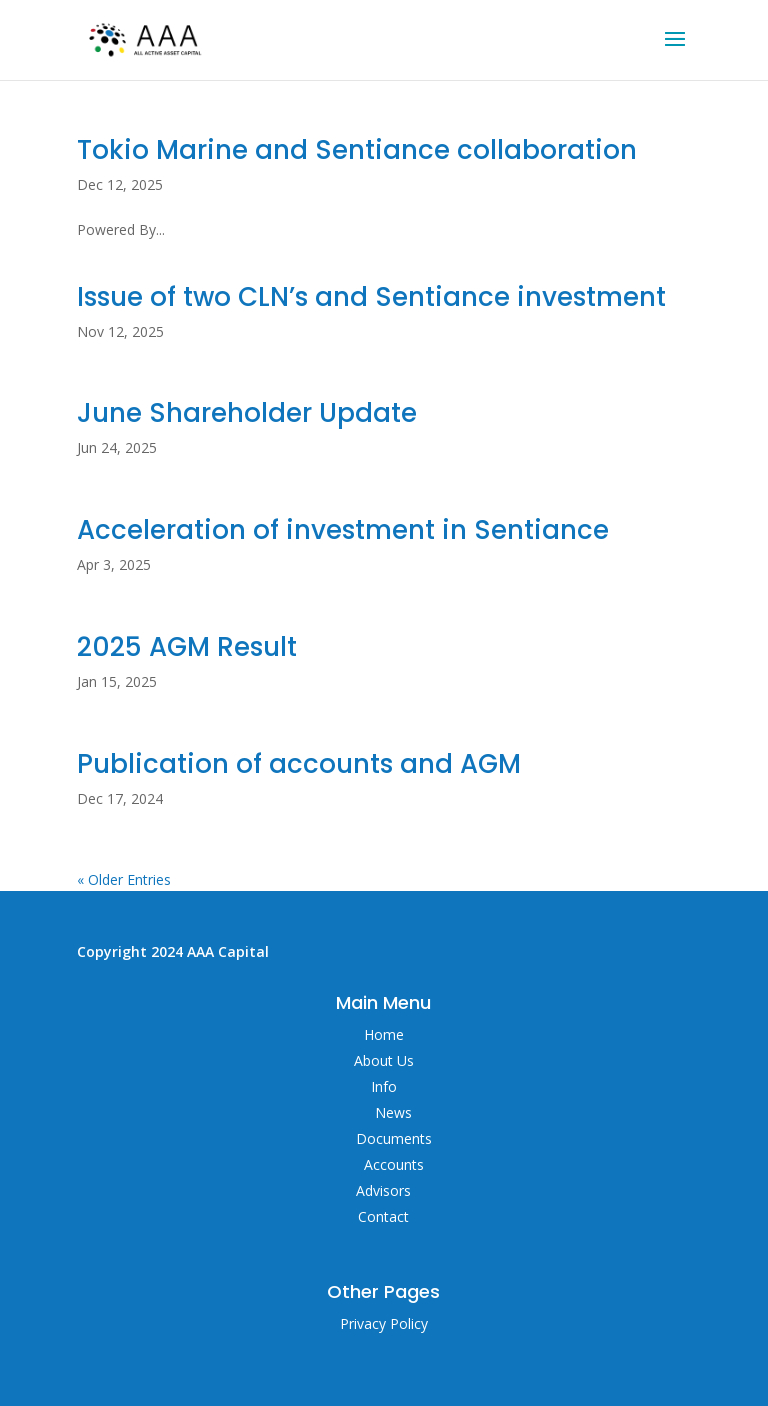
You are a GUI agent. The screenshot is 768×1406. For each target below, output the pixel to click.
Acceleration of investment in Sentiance (343, 530)
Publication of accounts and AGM (299, 764)
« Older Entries (124, 879)
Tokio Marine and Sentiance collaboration (357, 150)
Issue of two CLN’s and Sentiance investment (375, 297)
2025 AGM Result (187, 647)
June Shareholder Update (247, 413)
